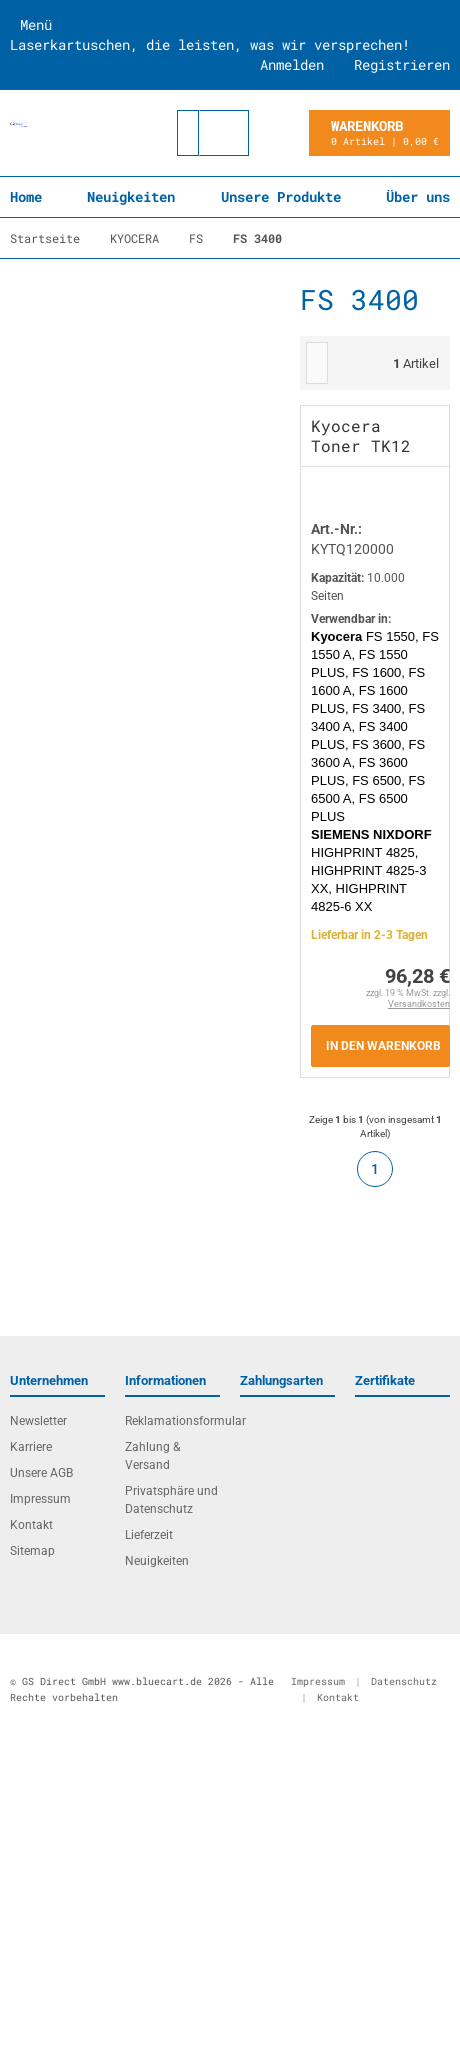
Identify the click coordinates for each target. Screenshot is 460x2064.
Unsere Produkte (281, 196)
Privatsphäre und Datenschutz (171, 1500)
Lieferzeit (149, 1535)
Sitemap (32, 1551)
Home (26, 196)
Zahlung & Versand (152, 1456)
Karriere (31, 1447)
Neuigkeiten (131, 196)
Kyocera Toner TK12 (361, 435)
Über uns (418, 196)
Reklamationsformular (172, 1421)
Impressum (40, 1499)
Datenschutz (404, 1681)
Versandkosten (419, 1004)
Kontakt (31, 1525)
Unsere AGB (41, 1473)
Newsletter (38, 1421)
